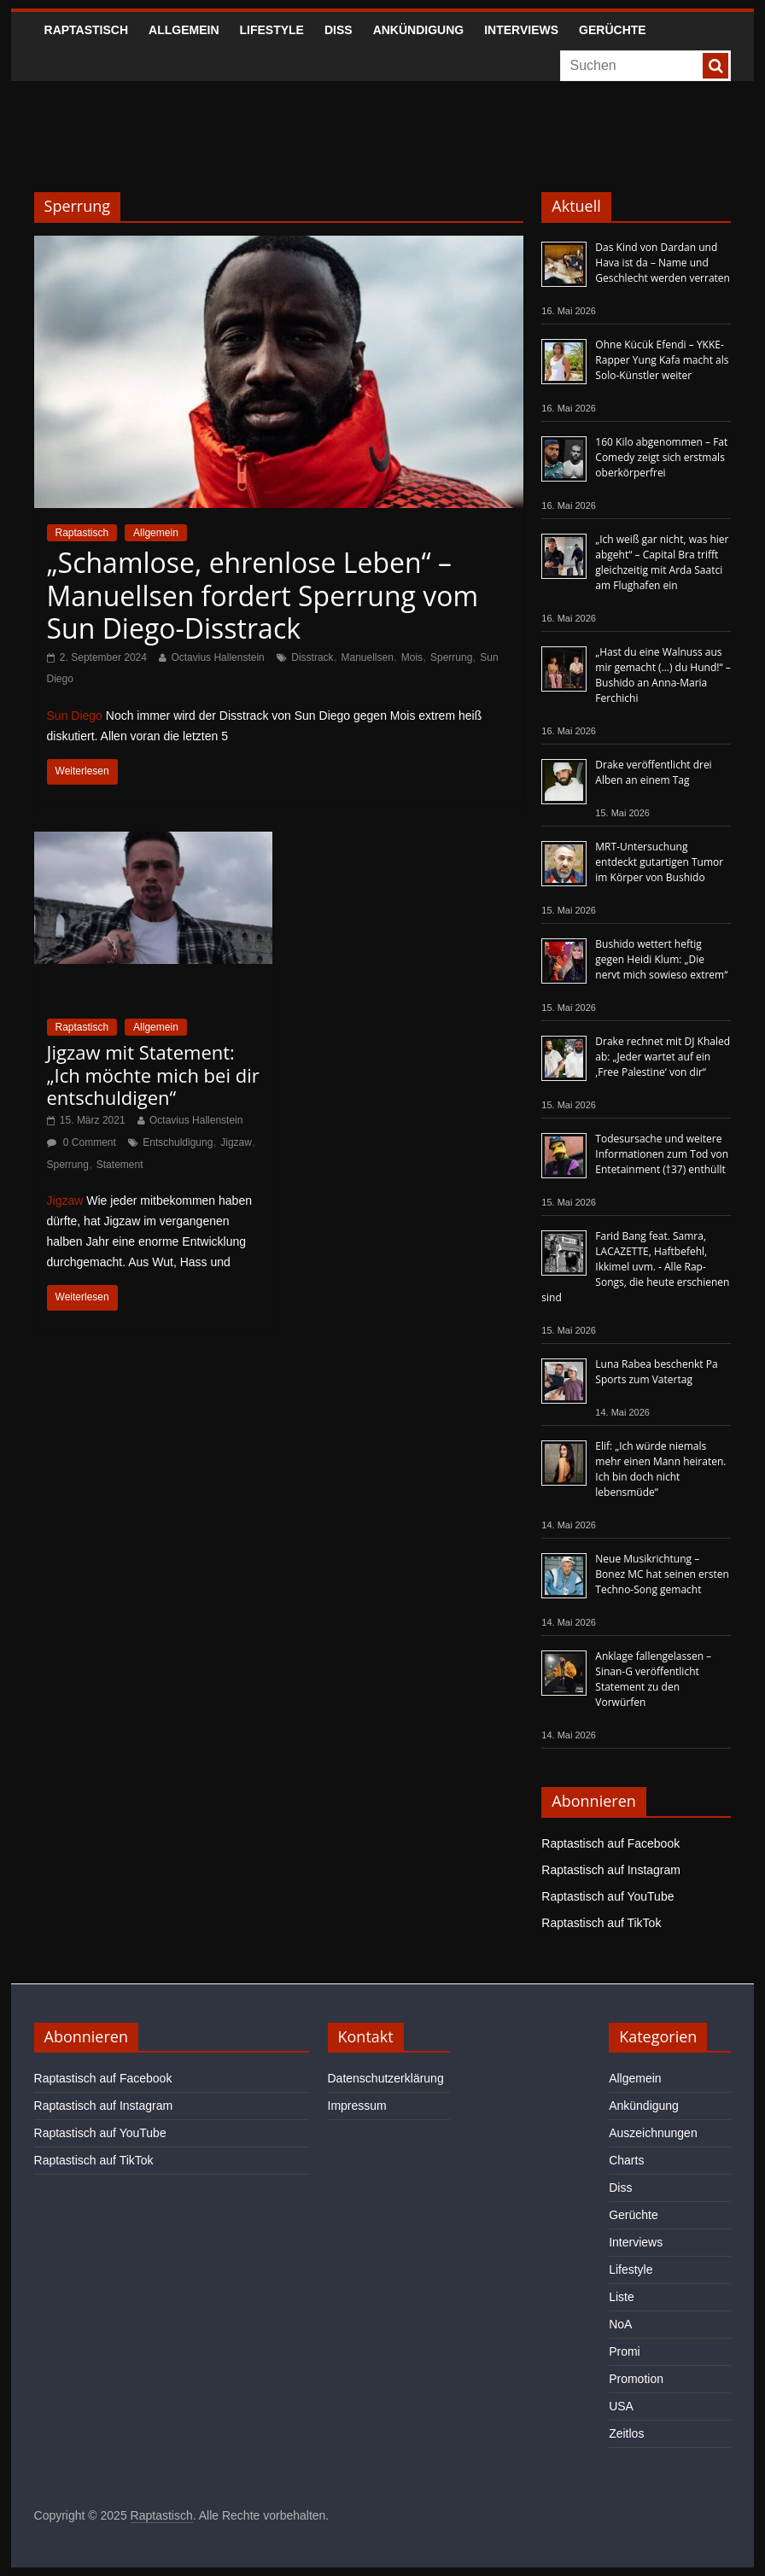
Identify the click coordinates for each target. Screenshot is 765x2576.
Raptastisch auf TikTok (601, 1923)
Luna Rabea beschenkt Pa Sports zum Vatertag (656, 1372)
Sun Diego (74, 715)
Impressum (357, 2105)
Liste (621, 2297)
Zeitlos (626, 2433)
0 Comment (81, 1142)
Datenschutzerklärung (386, 2078)
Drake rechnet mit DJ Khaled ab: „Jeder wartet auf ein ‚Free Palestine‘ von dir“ (662, 1056)
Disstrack (312, 657)
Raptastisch (86, 30)
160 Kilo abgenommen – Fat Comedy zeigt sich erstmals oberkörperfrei (661, 457)
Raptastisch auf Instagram (610, 1870)
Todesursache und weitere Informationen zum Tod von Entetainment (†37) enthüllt (661, 1154)
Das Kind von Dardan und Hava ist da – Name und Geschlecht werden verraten (662, 262)
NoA (620, 2324)
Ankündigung (418, 30)
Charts (626, 2160)
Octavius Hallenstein (217, 657)
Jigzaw (236, 1142)
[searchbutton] (715, 66)
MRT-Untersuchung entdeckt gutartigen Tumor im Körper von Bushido (659, 862)
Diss (338, 30)
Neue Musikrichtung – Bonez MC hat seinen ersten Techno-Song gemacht (662, 1574)
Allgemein (184, 30)
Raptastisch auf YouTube (607, 1896)
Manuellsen (367, 657)
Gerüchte (612, 30)
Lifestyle (272, 30)
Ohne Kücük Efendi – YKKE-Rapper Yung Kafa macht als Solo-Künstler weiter (661, 360)
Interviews (521, 30)
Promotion (636, 2379)
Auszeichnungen (653, 2133)
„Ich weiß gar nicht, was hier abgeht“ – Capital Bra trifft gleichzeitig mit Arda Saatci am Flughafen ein (661, 562)
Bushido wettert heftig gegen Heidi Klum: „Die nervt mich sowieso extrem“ (661, 959)
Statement (119, 1165)
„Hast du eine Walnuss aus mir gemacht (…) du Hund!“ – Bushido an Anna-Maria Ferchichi (662, 675)
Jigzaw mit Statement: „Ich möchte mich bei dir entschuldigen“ (153, 1074)
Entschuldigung (178, 1142)
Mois (412, 657)
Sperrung (451, 657)
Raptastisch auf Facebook (610, 1843)
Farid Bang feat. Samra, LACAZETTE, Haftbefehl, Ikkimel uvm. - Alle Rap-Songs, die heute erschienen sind (635, 1267)
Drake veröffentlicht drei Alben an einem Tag (653, 772)
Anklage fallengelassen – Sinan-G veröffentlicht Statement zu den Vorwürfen (653, 1679)
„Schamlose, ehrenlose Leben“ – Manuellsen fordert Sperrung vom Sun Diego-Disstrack (263, 595)
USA (621, 2406)
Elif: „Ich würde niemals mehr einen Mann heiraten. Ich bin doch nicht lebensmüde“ (660, 1469)
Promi (624, 2351)
